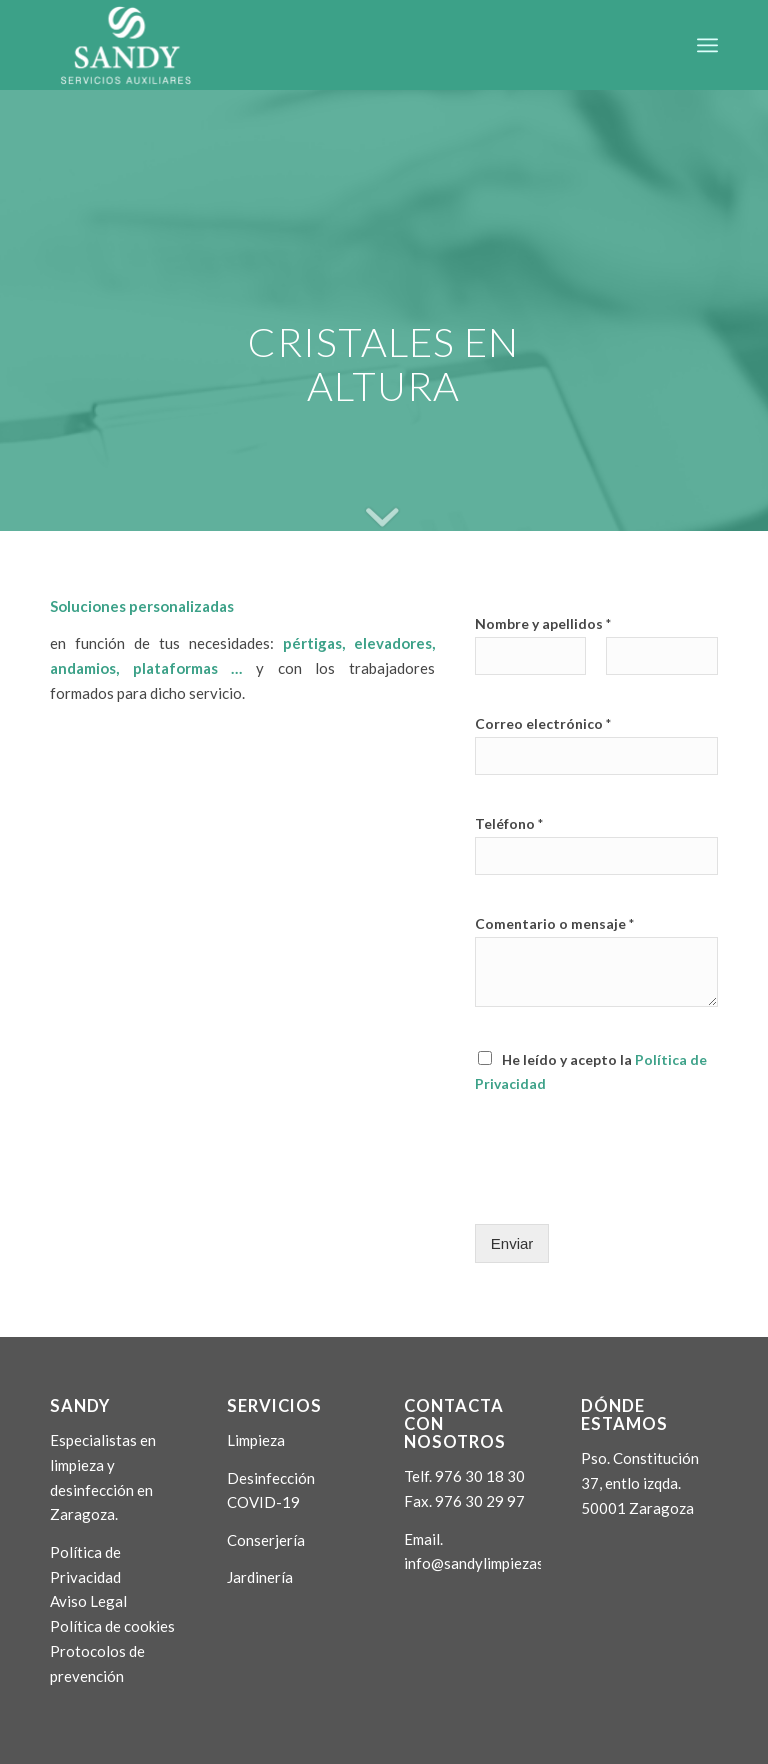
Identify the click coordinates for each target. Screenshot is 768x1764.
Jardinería (260, 1577)
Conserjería (266, 1540)
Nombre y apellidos (543, 623)
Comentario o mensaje (554, 923)
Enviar (512, 1243)
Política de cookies (112, 1626)
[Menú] (707, 45)
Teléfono (509, 823)
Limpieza (256, 1440)
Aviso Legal (88, 1601)
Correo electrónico (543, 723)
